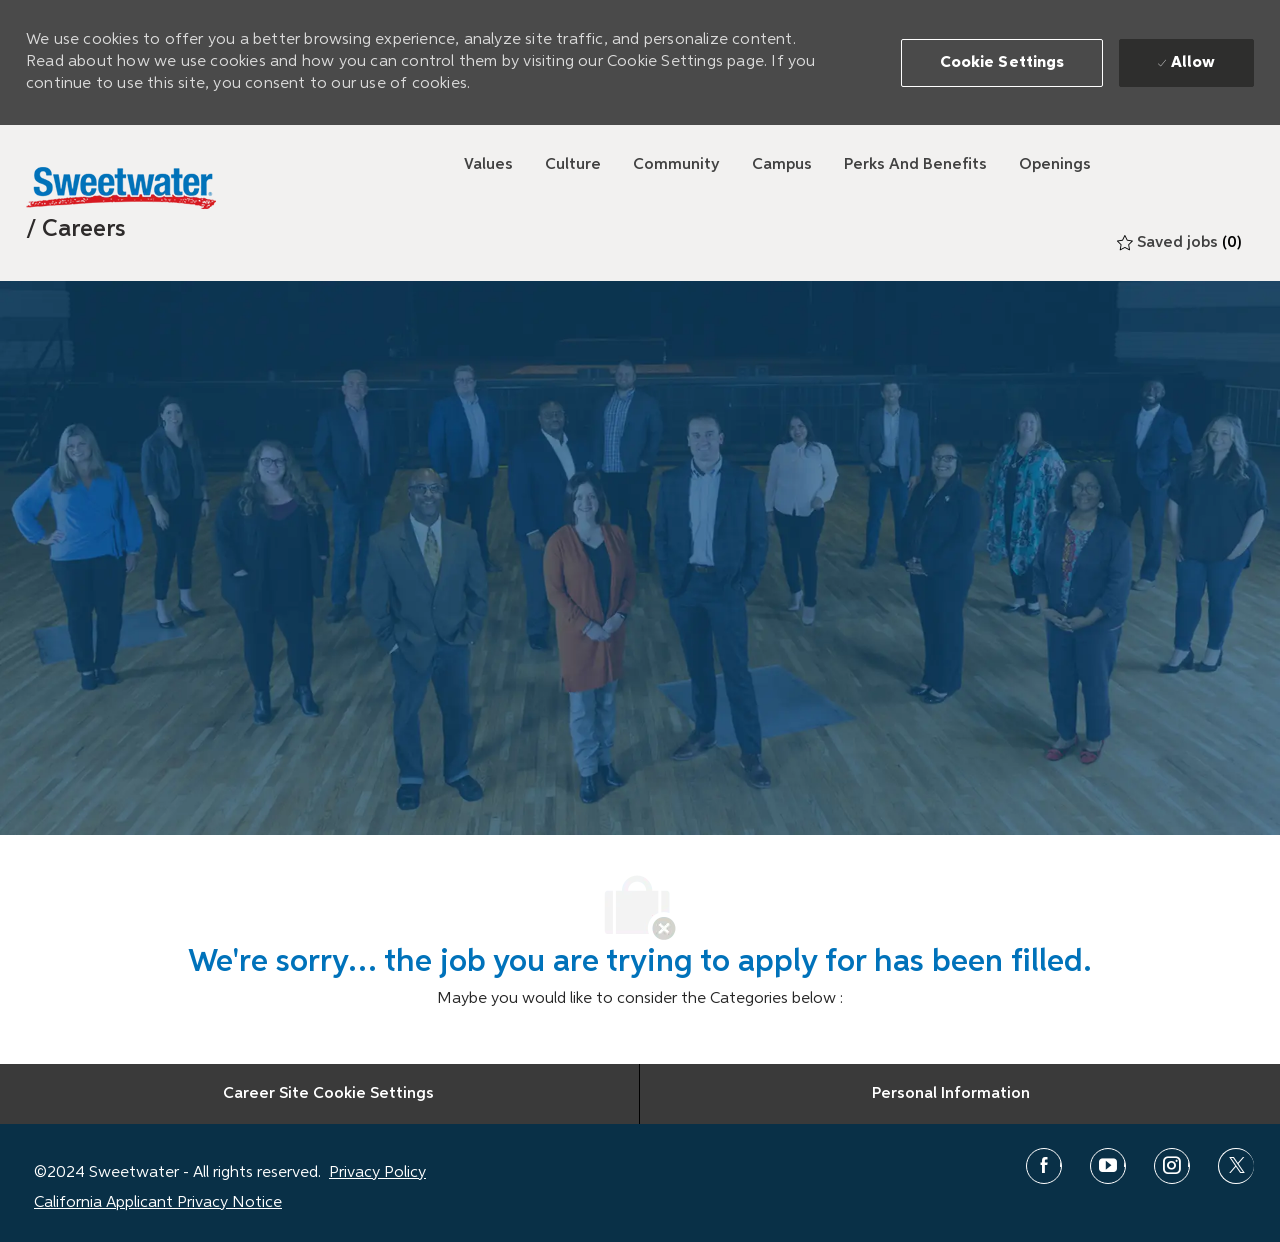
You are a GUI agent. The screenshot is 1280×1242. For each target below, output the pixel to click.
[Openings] (1055, 165)
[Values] (488, 165)
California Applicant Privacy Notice (158, 1203)
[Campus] (782, 165)
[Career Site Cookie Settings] (328, 1094)
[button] (1002, 63)
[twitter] (1236, 1166)
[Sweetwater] (121, 188)
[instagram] (1172, 1166)
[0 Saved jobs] (1179, 243)
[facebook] (1044, 1166)
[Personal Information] (951, 1094)
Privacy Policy (377, 1173)
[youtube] (1108, 1166)
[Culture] (573, 165)
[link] (76, 229)
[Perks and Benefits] (915, 165)
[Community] (676, 165)
